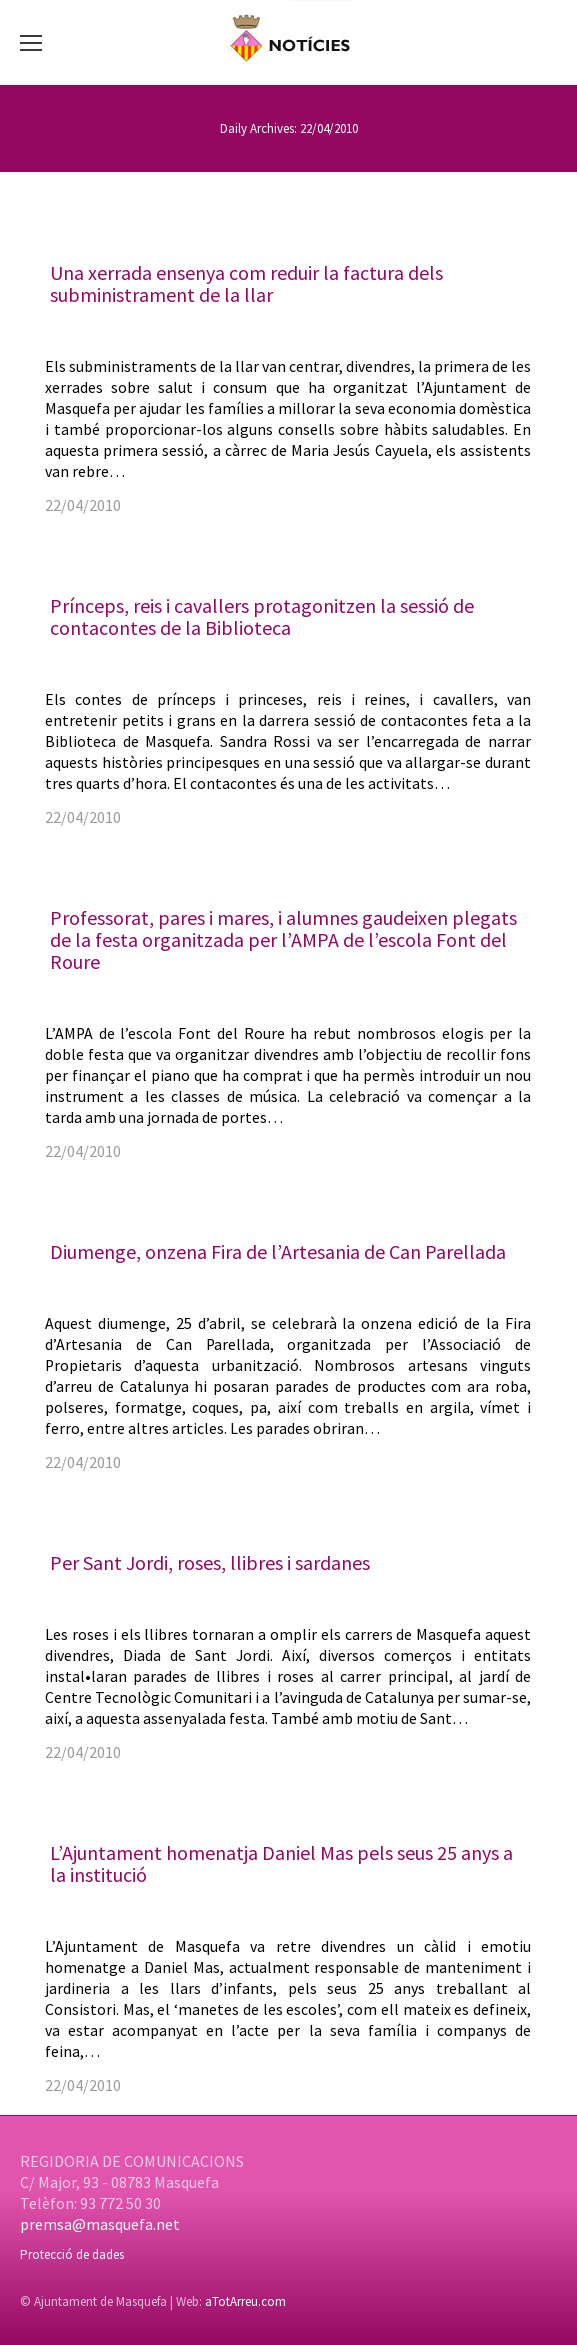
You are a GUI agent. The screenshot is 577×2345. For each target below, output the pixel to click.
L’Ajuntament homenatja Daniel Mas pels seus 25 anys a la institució (281, 1863)
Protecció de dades (72, 2254)
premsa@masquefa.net (100, 2224)
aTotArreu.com (245, 2301)
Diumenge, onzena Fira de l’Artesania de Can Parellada (278, 1251)
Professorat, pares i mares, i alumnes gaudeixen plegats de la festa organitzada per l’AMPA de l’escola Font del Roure (283, 939)
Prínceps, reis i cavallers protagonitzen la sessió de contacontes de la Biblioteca (262, 616)
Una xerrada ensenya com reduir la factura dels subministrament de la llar (246, 283)
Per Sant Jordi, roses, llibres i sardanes (210, 1562)
